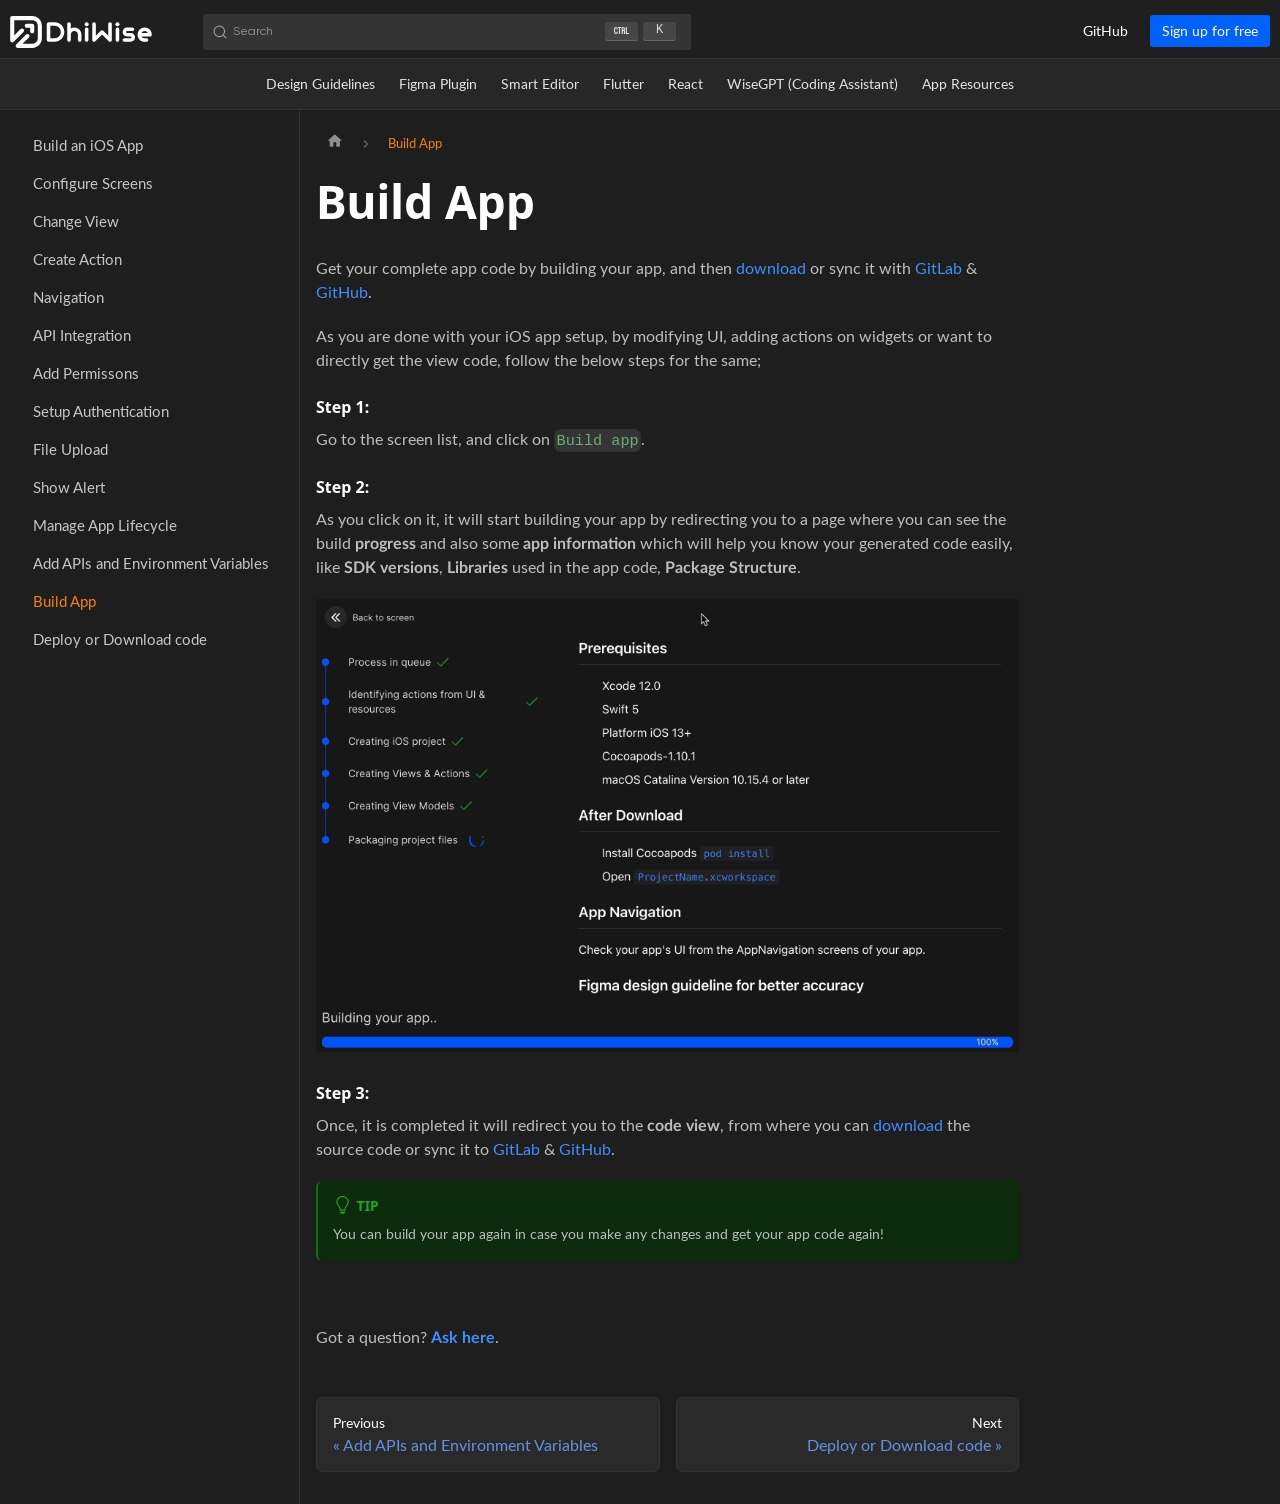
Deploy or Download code (120, 639)
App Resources (968, 83)
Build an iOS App (88, 145)
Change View (76, 221)
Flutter (623, 83)
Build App (64, 601)
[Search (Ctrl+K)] (447, 32)
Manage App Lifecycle (105, 525)
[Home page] (335, 143)
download (771, 267)
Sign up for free (1210, 30)
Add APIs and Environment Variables (151, 563)
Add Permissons (86, 373)
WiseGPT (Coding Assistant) (812, 83)
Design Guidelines (320, 83)
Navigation (68, 297)
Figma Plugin (438, 83)
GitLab (938, 267)
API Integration (82, 335)
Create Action (77, 259)
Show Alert (69, 487)
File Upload (70, 449)
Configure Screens (93, 183)
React (685, 83)
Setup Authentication (101, 411)
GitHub (1105, 30)
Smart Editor (540, 83)
